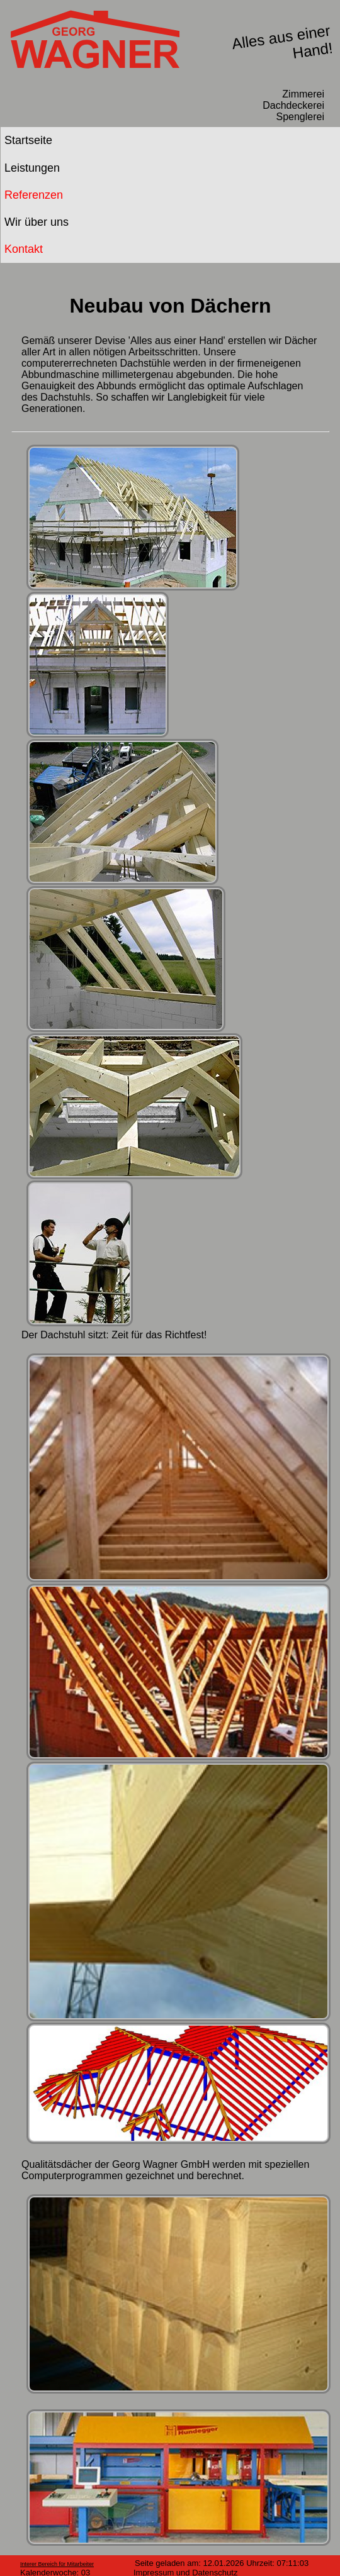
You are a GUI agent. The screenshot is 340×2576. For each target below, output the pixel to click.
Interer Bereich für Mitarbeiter (57, 2564)
